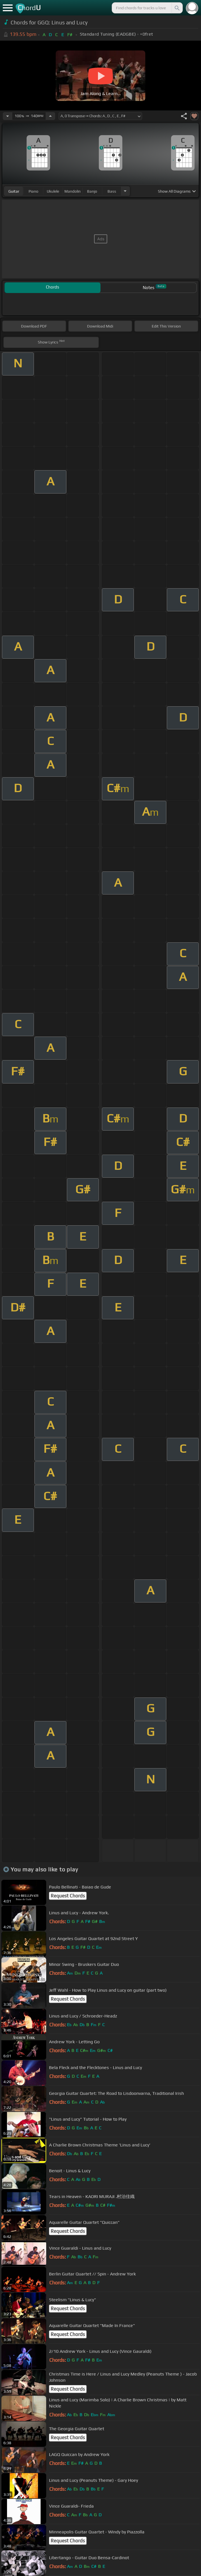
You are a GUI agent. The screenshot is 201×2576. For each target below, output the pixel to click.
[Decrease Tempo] (7, 116)
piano (33, 191)
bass (111, 191)
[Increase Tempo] (50, 116)
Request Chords (68, 1896)
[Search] (177, 7)
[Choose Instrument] (125, 191)
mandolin (72, 191)
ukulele (53, 191)
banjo (92, 191)
